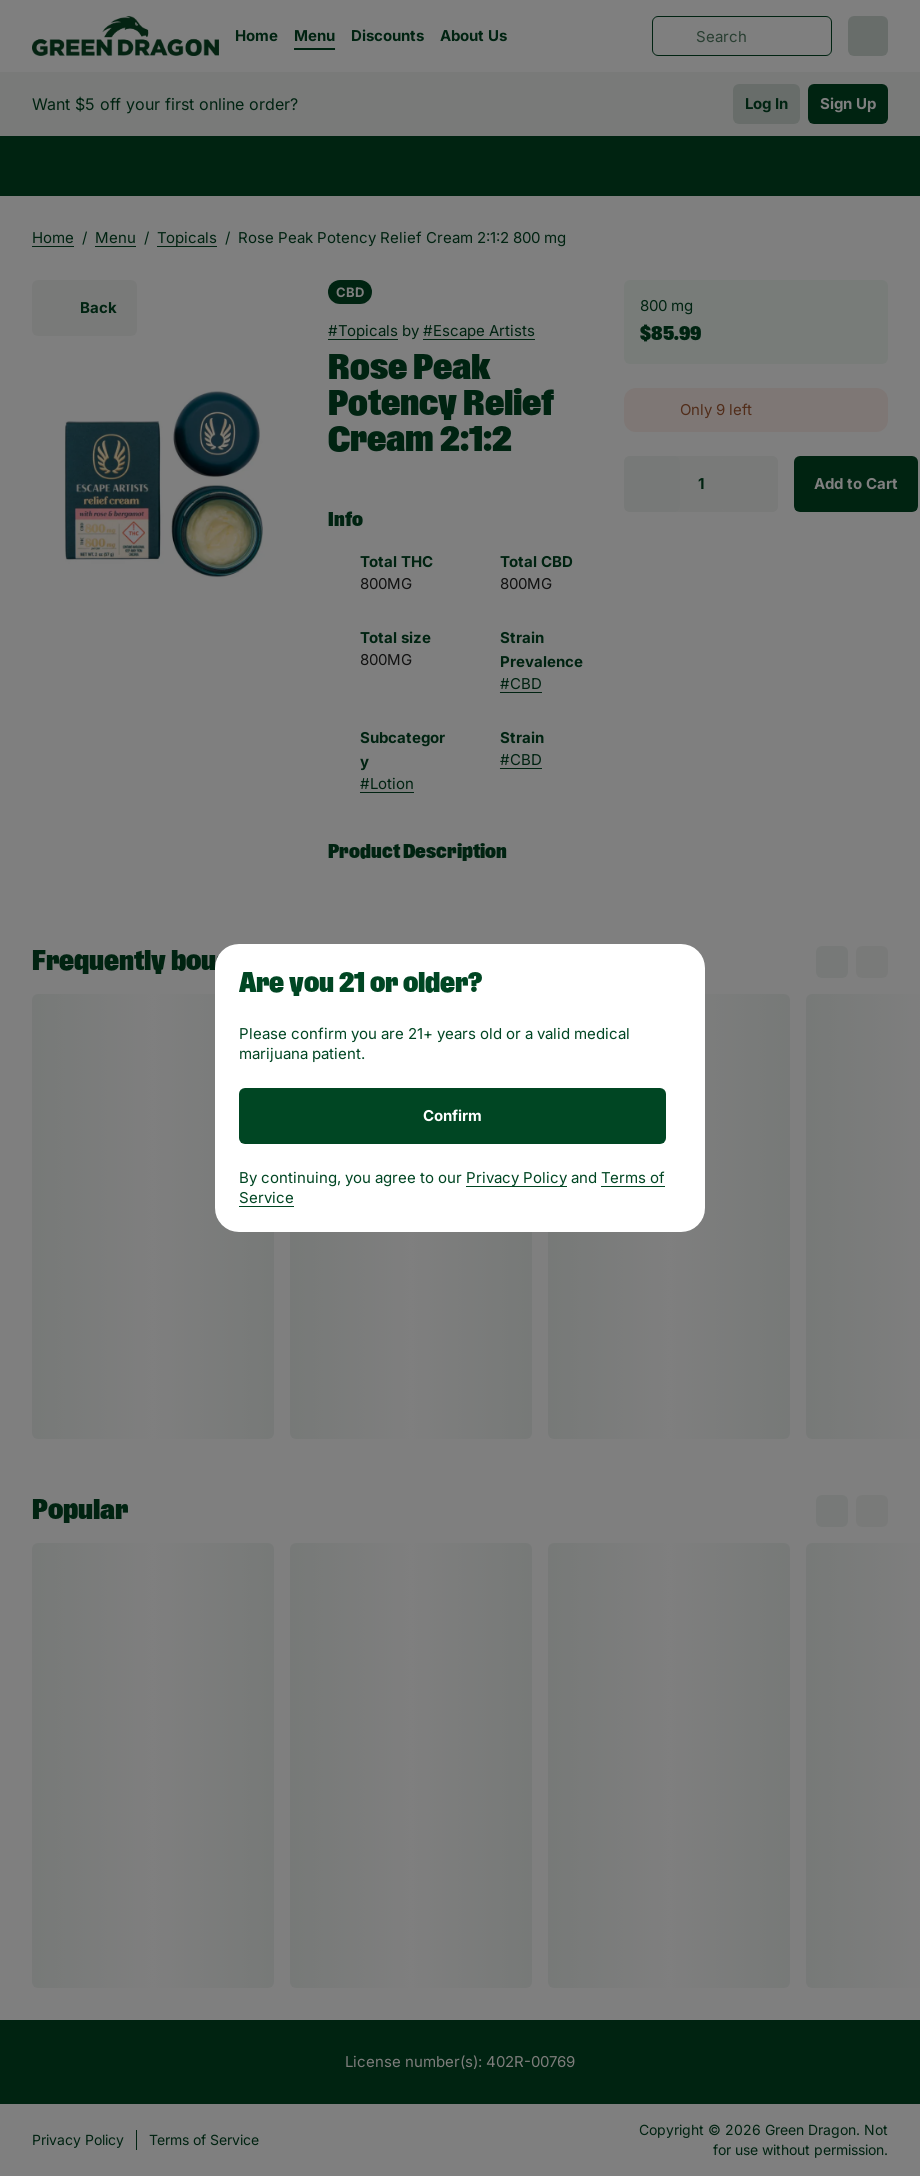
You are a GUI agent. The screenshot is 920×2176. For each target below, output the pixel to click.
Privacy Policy (516, 1177)
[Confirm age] (452, 1116)
